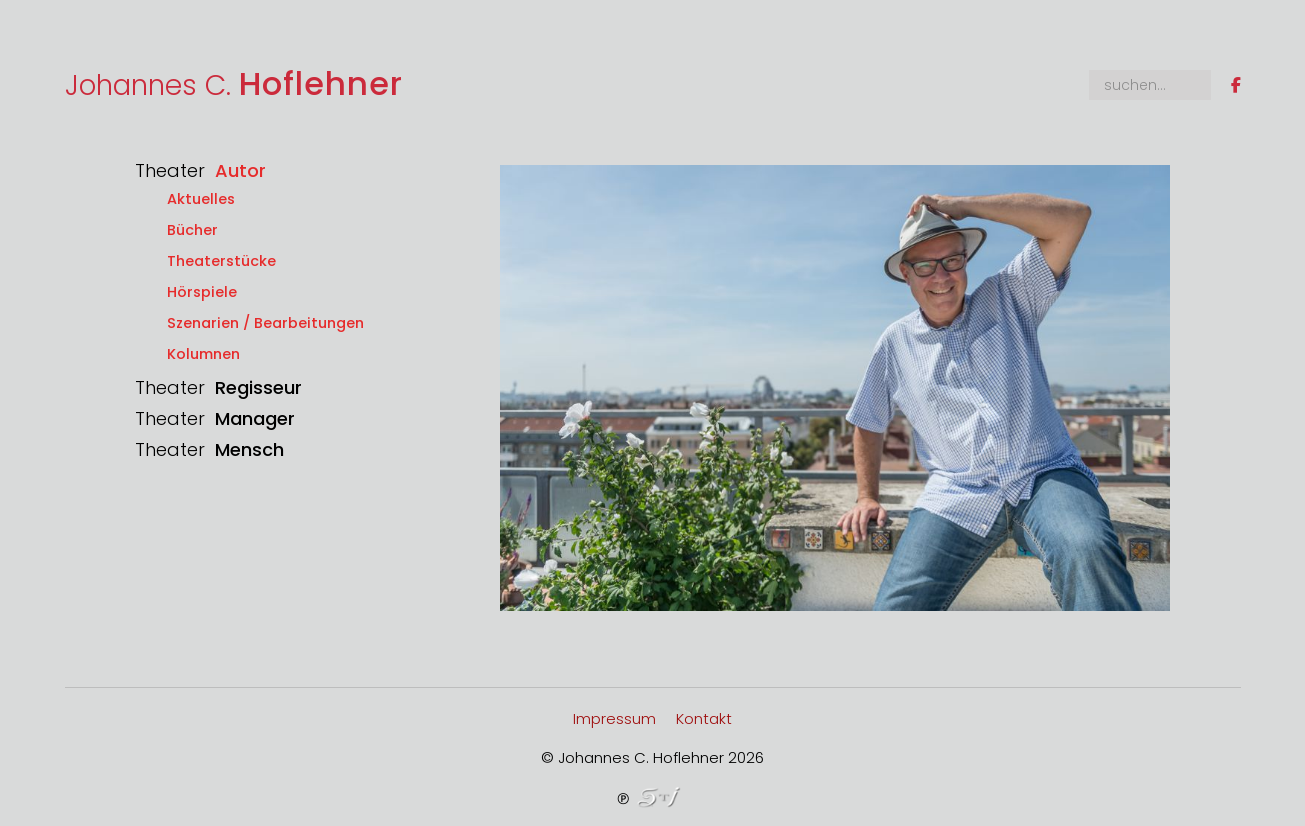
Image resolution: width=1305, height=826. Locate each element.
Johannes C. (234, 85)
